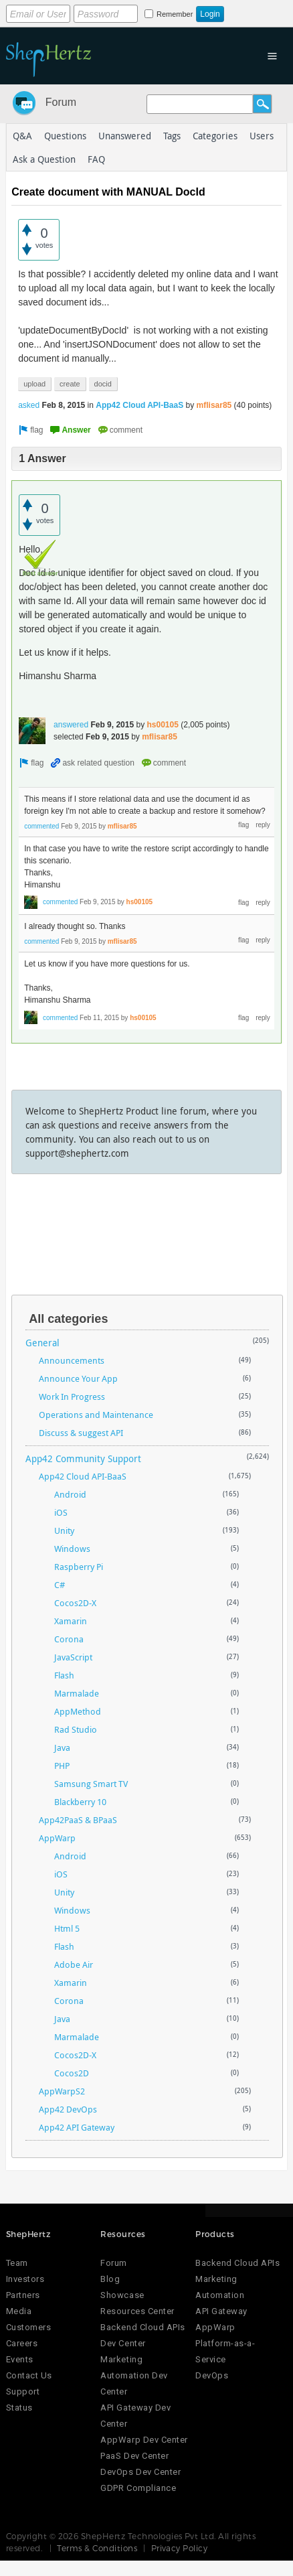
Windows (72, 1549)
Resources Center (137, 2311)
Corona (69, 1639)
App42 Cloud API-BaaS (139, 405)
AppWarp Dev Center (143, 2440)
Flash (64, 1675)
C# (59, 1585)
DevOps (211, 2375)
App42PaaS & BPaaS (78, 1820)
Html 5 (67, 1928)
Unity (64, 1530)
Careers (22, 2343)
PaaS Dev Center (134, 2456)
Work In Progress (72, 1396)
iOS (61, 1512)
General (42, 1342)
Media (19, 2311)
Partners (23, 2295)
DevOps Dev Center (140, 2472)
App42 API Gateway (76, 2127)
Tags (172, 135)
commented (41, 826)
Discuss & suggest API (81, 1433)
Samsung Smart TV (91, 1784)
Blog (110, 2279)
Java (62, 1747)
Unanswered (124, 135)
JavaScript (73, 1657)
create (70, 384)
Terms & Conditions (97, 2548)
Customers (29, 2327)
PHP (62, 1766)
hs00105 (163, 724)
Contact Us (29, 2375)
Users (262, 135)
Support (23, 2391)
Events (19, 2359)
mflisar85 (214, 405)
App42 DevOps (68, 2109)
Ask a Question (44, 159)
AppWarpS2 (62, 2091)
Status (19, 2408)
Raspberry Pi (78, 1567)
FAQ (96, 159)
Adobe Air (73, 1964)
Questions (65, 135)
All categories (68, 1319)
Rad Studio (75, 1729)
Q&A (22, 135)
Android (70, 1494)
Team (17, 2263)
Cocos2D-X (75, 1603)
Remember (175, 14)
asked (28, 405)
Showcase (122, 2295)
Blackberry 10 (80, 1802)
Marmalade (76, 1693)
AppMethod (77, 1711)
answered (71, 724)
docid (103, 384)
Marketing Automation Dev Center (133, 2375)
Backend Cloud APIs (237, 2263)
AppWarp (57, 1838)
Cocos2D (71, 2073)
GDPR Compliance (138, 2488)
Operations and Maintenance (96, 1415)
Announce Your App (78, 1378)
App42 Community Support (83, 1458)
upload (34, 384)
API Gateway (221, 2311)
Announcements (71, 1360)
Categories (215, 135)
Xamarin (70, 1621)
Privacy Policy (179, 2548)
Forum (60, 102)
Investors (25, 2279)
